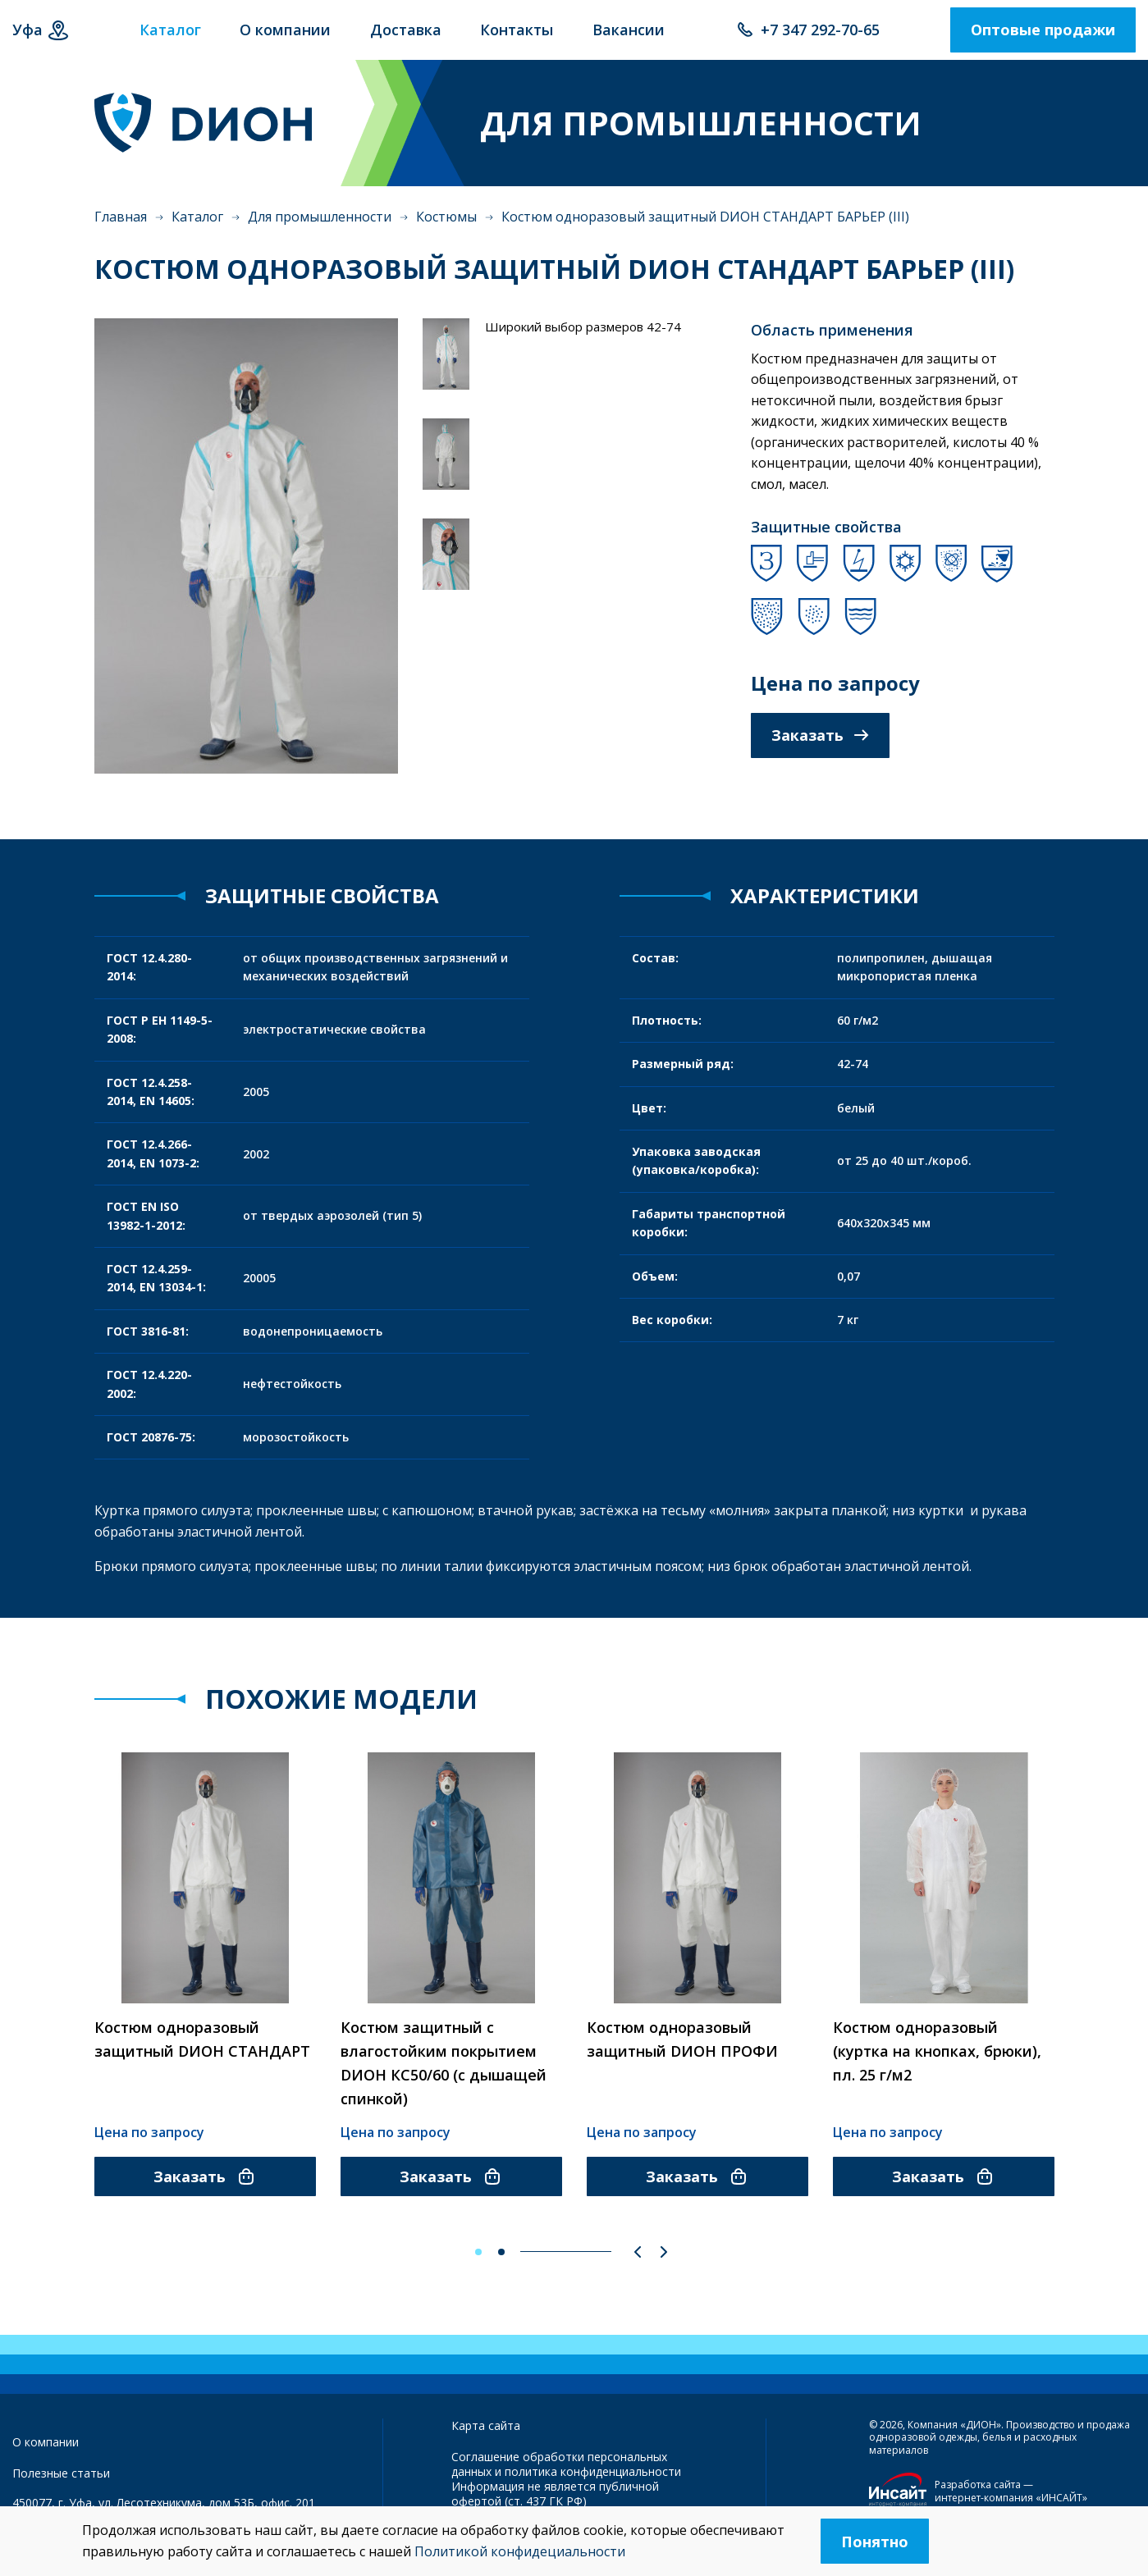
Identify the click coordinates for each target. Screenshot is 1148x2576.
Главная (120, 231)
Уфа (27, 37)
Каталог (197, 231)
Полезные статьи (61, 2480)
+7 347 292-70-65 (820, 37)
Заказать (820, 749)
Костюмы (446, 231)
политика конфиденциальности (593, 2479)
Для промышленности (319, 231)
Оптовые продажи (1043, 37)
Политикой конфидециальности (519, 2551)
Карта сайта (485, 2432)
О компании (45, 2448)
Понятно (874, 2541)
